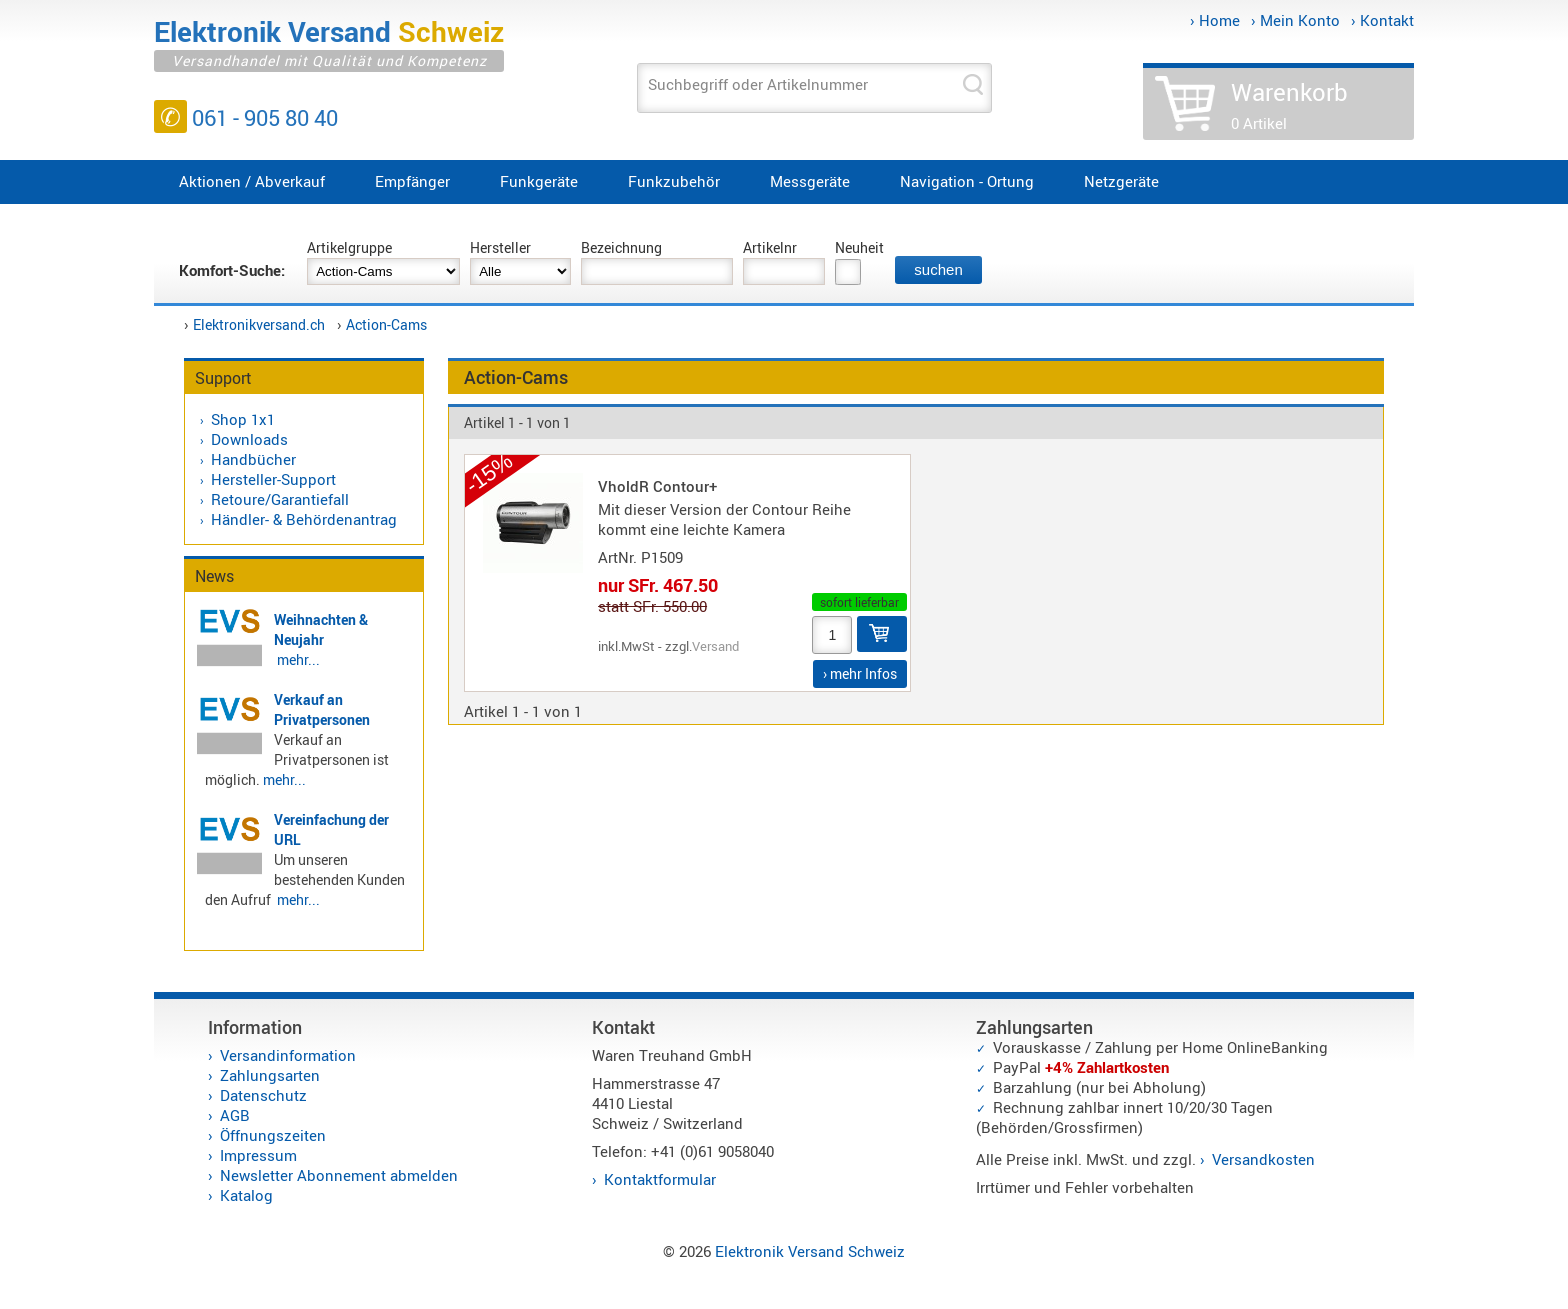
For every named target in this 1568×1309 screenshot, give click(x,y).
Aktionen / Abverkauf (252, 181)
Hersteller (500, 247)
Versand (715, 646)
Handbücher (253, 459)
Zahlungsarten (270, 1075)
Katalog (246, 1195)
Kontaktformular (660, 1179)
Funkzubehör (674, 181)
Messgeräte (810, 181)
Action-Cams (386, 324)
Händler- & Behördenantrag (304, 519)
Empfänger (412, 181)
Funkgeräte (539, 181)
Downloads (249, 439)
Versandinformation (288, 1055)
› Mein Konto (1295, 20)
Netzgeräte (1121, 181)
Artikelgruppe (349, 247)
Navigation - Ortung (967, 181)
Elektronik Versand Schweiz (810, 1251)
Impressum (258, 1155)
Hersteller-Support (273, 479)
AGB (235, 1115)
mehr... (298, 659)
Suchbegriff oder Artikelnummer (758, 84)
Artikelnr (770, 247)
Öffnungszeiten (273, 1135)
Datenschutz (263, 1095)
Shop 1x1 (243, 419)
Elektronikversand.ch (259, 324)
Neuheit (859, 247)
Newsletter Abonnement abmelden (339, 1175)
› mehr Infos (860, 673)
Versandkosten (1263, 1159)
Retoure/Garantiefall (280, 499)
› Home (1215, 20)
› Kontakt (1382, 20)
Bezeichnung (621, 247)
